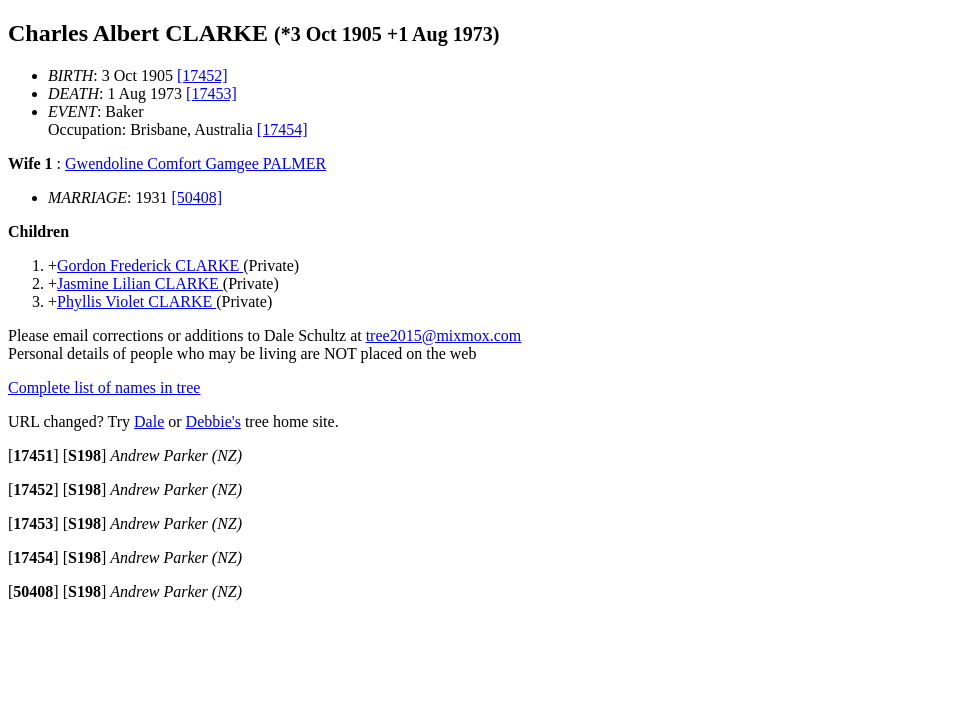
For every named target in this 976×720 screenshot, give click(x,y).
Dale (149, 421)
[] (33, 455)
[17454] (282, 129)
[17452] (202, 75)
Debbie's (213, 421)
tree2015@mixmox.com (444, 335)
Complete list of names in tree (104, 387)
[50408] (197, 197)
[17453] (211, 93)
